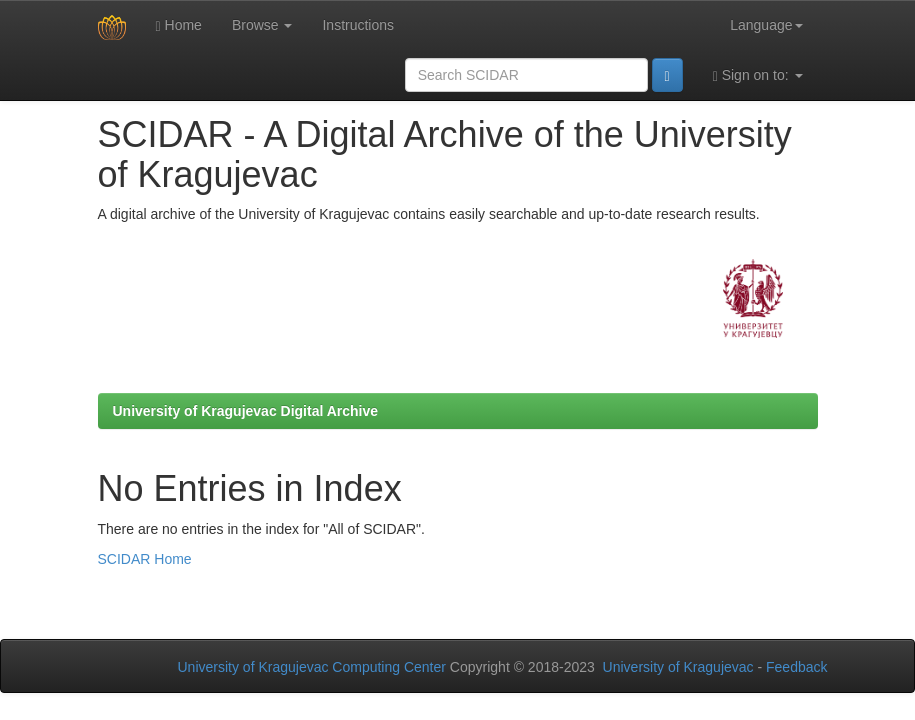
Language (766, 25)
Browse (262, 25)
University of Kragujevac (678, 667)
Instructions (358, 25)
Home (179, 25)
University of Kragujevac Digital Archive (246, 411)
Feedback (796, 667)
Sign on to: (758, 75)
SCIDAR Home (145, 559)
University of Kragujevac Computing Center (312, 667)
